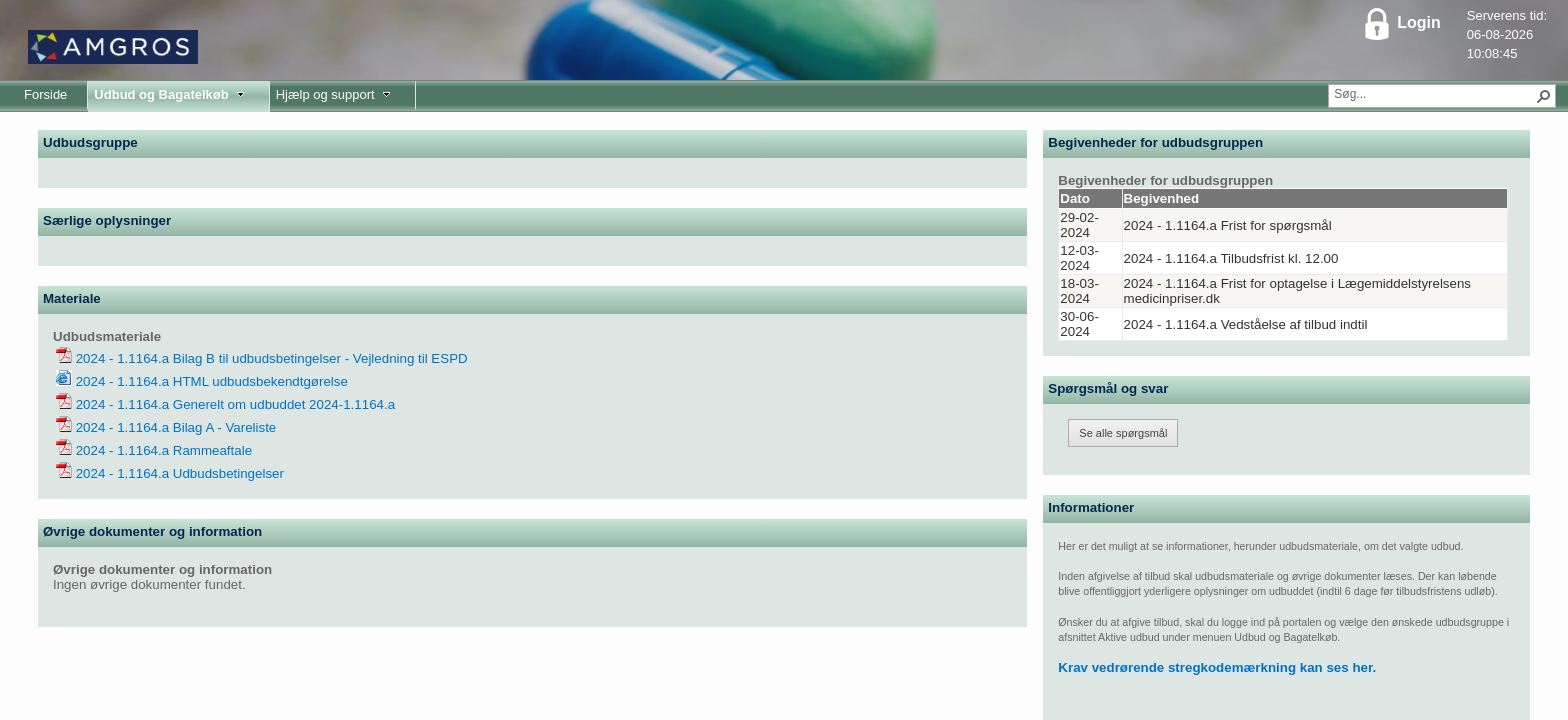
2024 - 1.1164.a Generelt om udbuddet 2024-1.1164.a (233, 404)
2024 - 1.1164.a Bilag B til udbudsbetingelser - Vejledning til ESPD (270, 358)
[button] (1544, 96)
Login (1401, 22)
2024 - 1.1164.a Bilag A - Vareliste (174, 427)
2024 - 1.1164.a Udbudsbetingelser (178, 473)
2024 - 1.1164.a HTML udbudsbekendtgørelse (210, 381)
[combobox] (1434, 94)
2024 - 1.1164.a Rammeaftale (162, 450)
